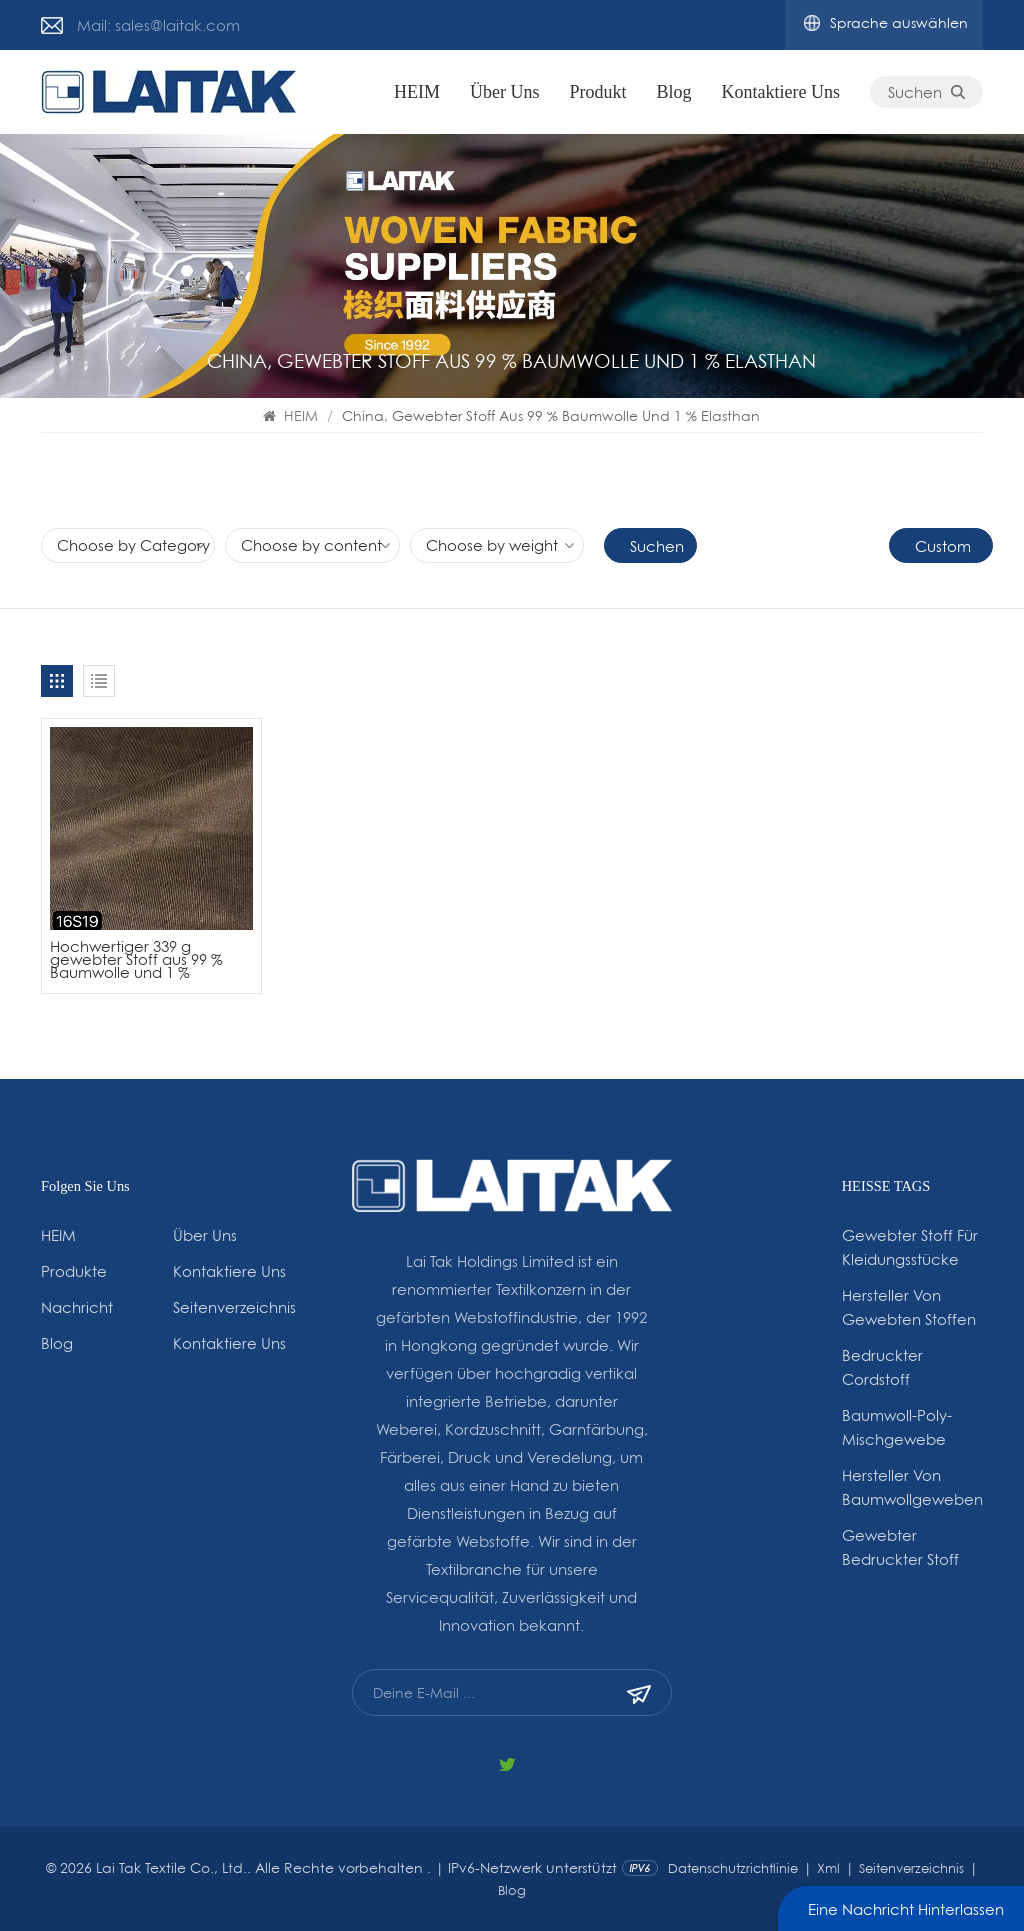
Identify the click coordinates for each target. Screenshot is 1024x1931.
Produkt (598, 92)
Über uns (505, 92)
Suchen (926, 92)
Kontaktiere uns (781, 92)
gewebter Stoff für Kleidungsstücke (910, 1247)
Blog (674, 92)
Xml (828, 1868)
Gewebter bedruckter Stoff (900, 1547)
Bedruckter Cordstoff (882, 1367)
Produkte (74, 1271)
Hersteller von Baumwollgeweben (912, 1487)
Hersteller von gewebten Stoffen (909, 1307)
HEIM (417, 92)
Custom (943, 546)
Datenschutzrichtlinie (733, 1868)
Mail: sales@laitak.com (158, 25)
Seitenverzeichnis (234, 1307)
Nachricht (77, 1307)
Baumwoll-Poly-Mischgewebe (897, 1427)
